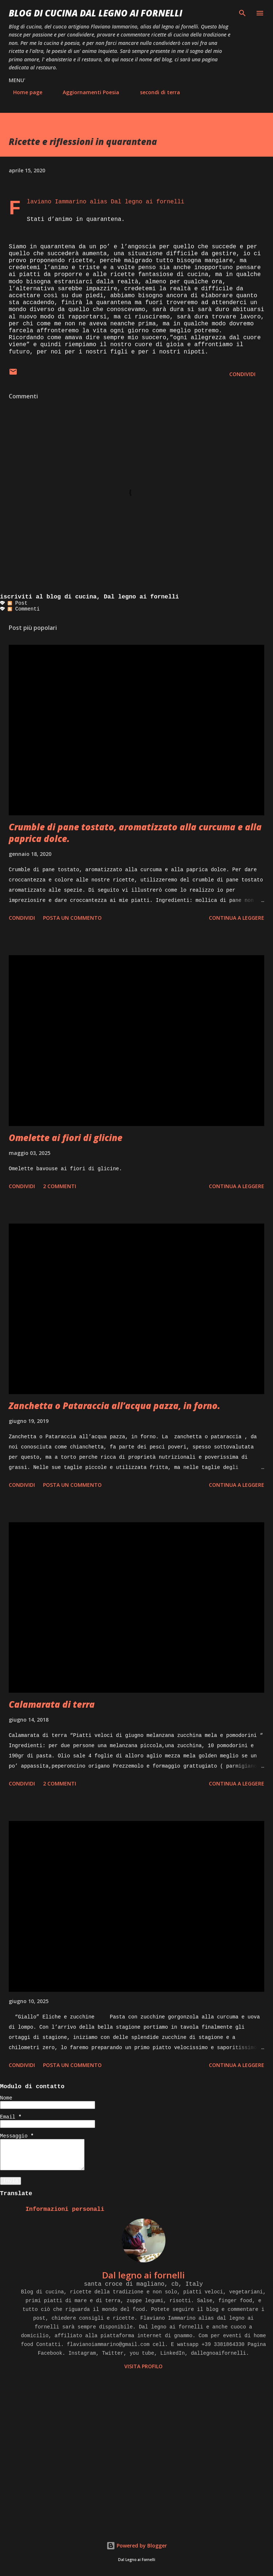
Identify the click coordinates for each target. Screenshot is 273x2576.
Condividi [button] (242, 374)
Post (17, 603)
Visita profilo (143, 2366)
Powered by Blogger (136, 2545)
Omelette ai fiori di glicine (65, 1138)
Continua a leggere (236, 917)
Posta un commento (72, 917)
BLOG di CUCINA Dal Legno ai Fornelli (95, 13)
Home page (23, 92)
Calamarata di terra (52, 1704)
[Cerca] (242, 13)
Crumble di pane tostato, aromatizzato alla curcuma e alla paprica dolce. (135, 833)
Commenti (24, 609)
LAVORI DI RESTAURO (222, 92)
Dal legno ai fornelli (143, 2275)
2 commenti (59, 1186)
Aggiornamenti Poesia (86, 92)
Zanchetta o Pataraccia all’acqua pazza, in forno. (114, 1406)
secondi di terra (156, 92)
